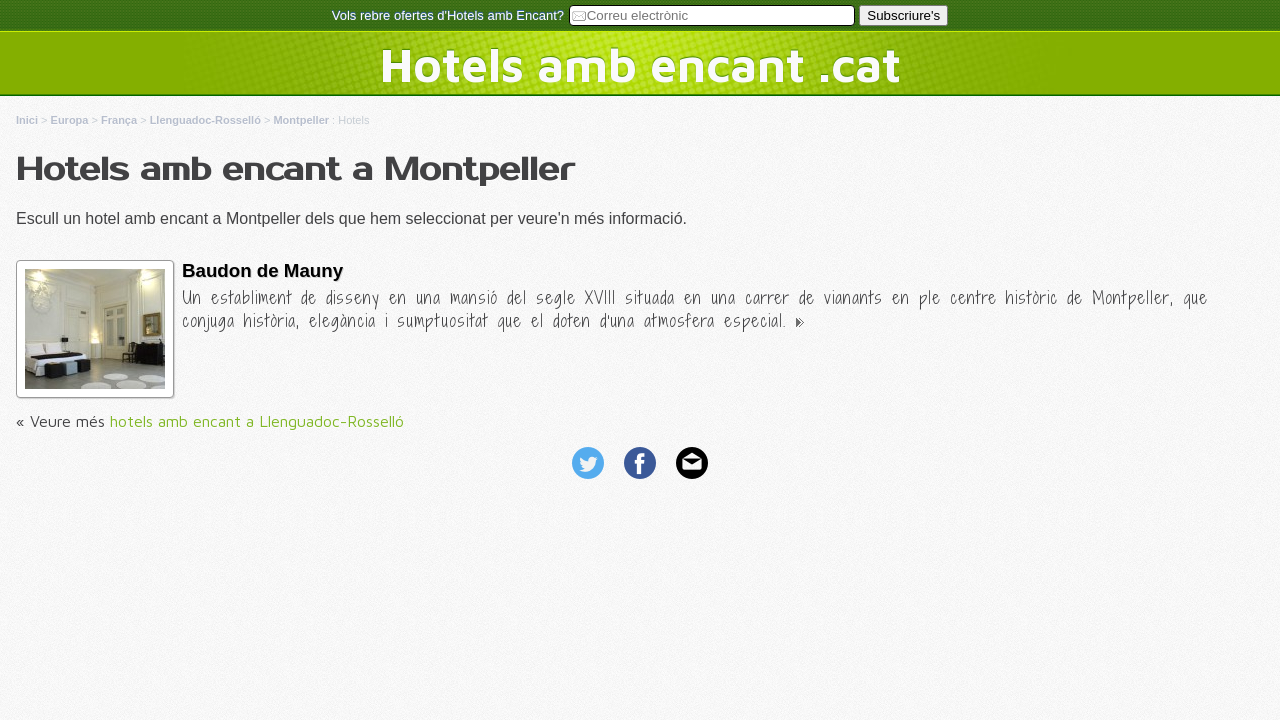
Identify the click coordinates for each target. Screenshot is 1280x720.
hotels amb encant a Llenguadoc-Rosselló (257, 421)
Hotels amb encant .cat (640, 64)
